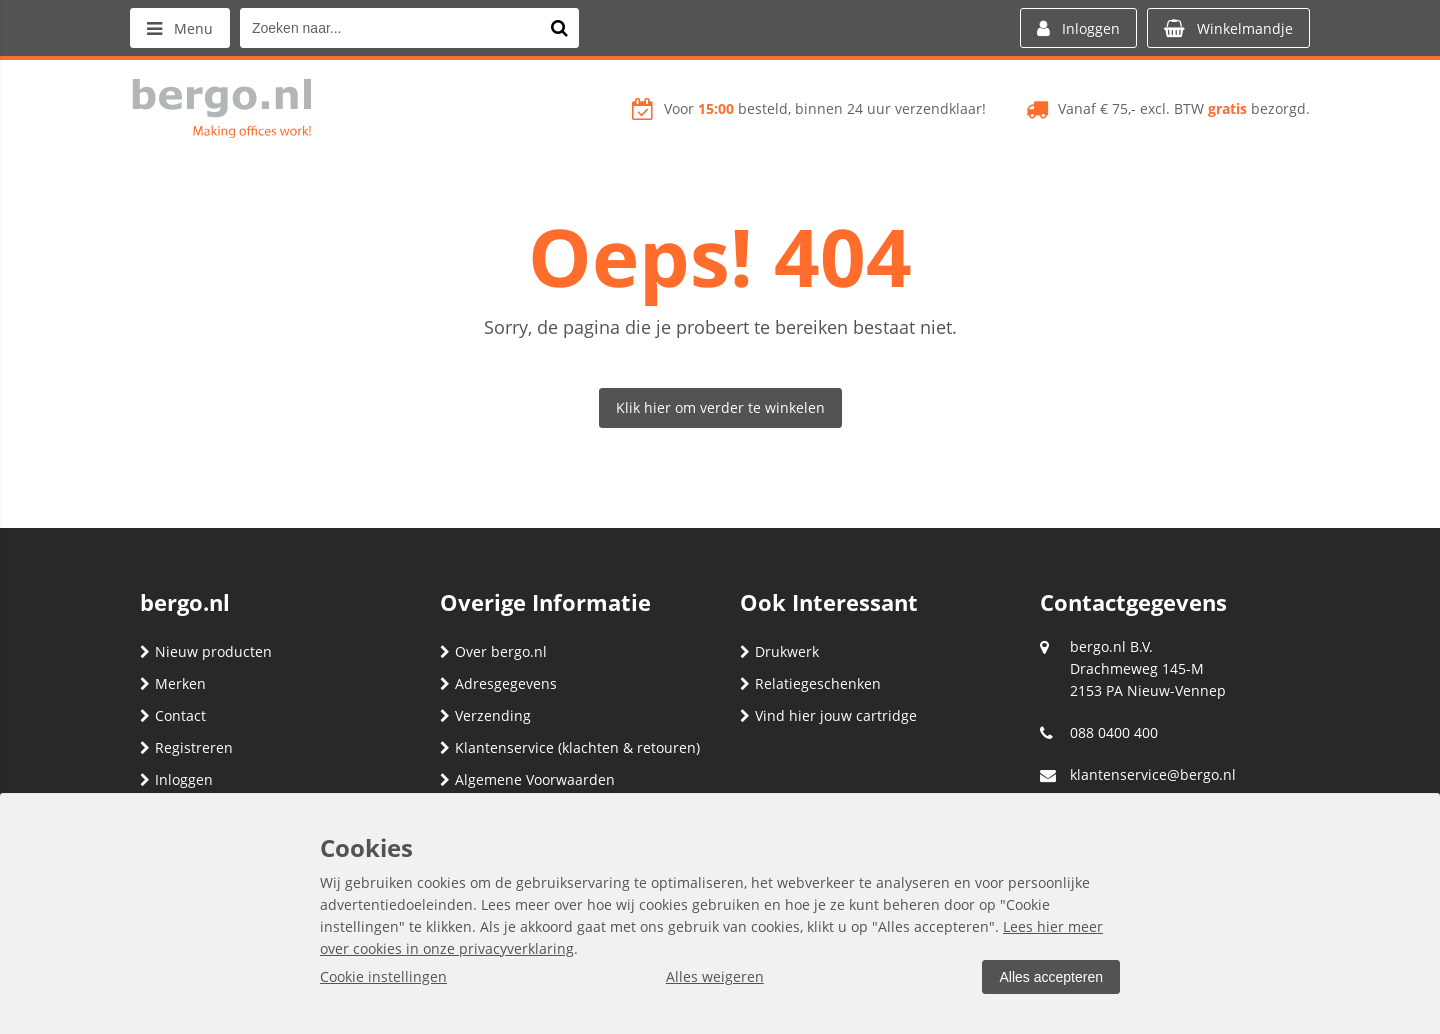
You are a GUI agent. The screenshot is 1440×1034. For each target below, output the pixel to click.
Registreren (186, 747)
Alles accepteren (1051, 977)
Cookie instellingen (383, 976)
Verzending (485, 715)
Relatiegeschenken (810, 683)
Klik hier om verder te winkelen (720, 407)
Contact (173, 715)
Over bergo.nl (493, 651)
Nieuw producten (206, 651)
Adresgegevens (498, 683)
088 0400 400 (1114, 732)
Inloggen (176, 779)
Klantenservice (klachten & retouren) (570, 747)
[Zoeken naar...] (559, 28)
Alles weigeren (715, 976)
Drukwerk (779, 651)
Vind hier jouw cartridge (828, 715)
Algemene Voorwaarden (527, 779)
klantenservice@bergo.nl (1153, 774)
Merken (173, 683)
